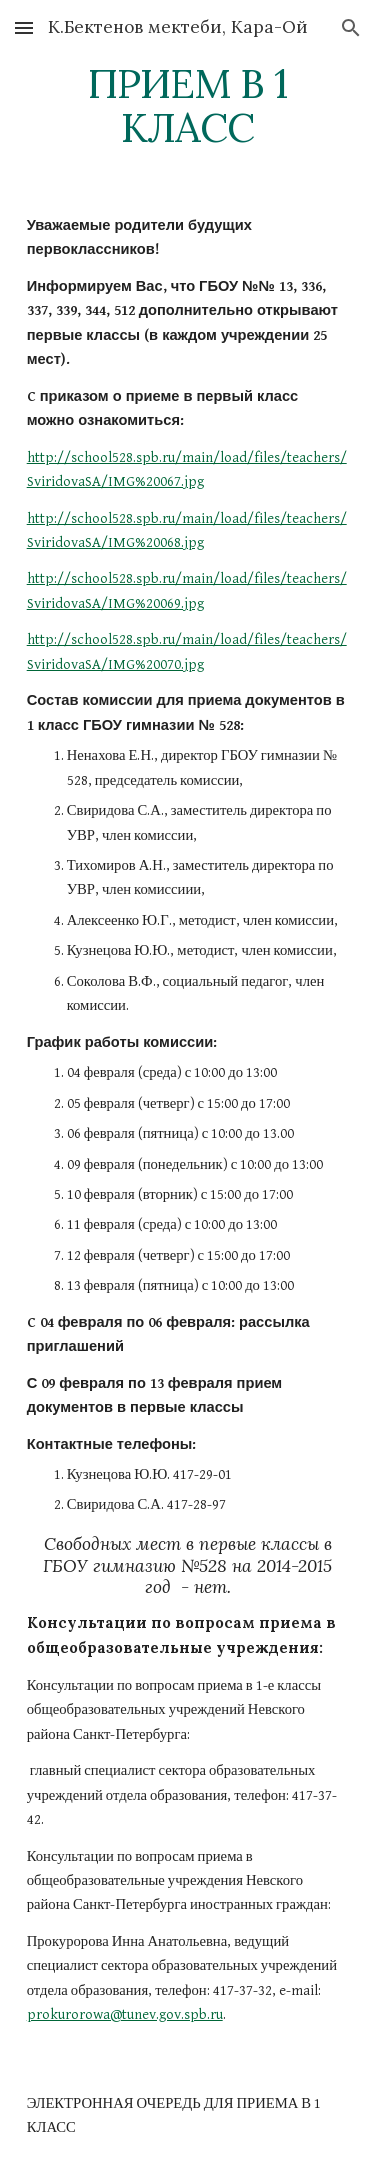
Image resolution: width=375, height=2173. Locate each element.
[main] (188, 106)
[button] (24, 27)
